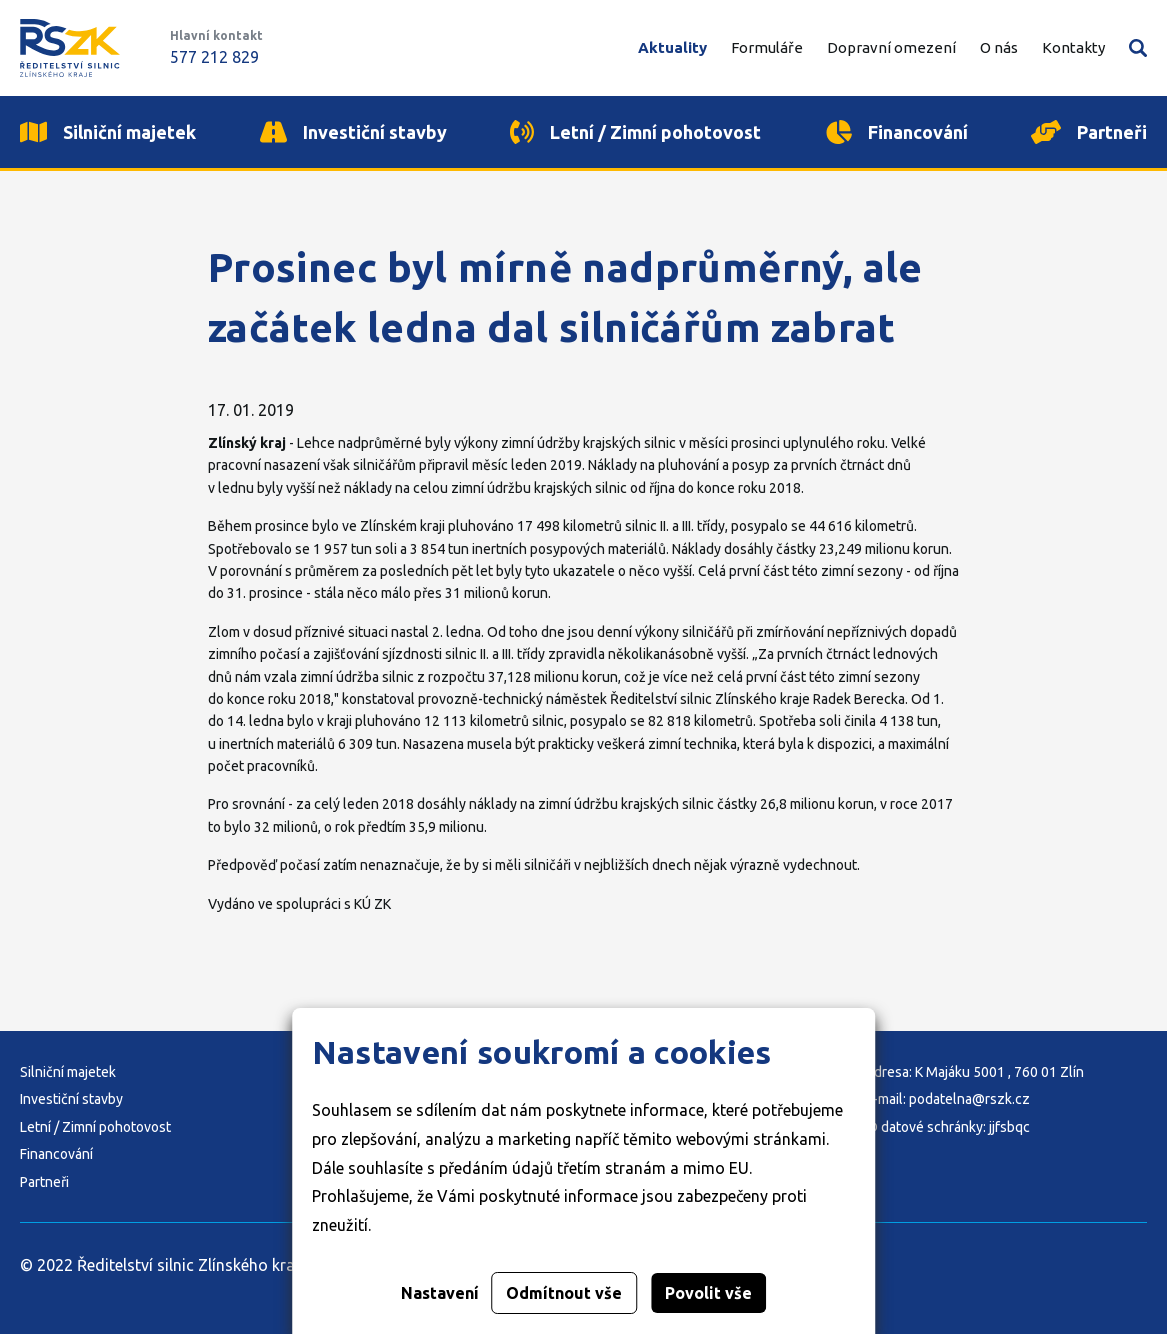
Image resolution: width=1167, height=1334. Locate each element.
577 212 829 (214, 57)
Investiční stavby (71, 1099)
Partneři (44, 1182)
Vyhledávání (1138, 48)
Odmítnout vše (564, 1293)
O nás (999, 47)
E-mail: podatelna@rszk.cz (947, 1099)
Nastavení (440, 1293)
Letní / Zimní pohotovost (95, 1127)
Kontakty (1073, 47)
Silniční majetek (68, 1072)
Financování (56, 1154)
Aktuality (672, 47)
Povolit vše (708, 1293)
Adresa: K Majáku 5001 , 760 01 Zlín (974, 1072)
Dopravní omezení (891, 47)
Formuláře (767, 47)
